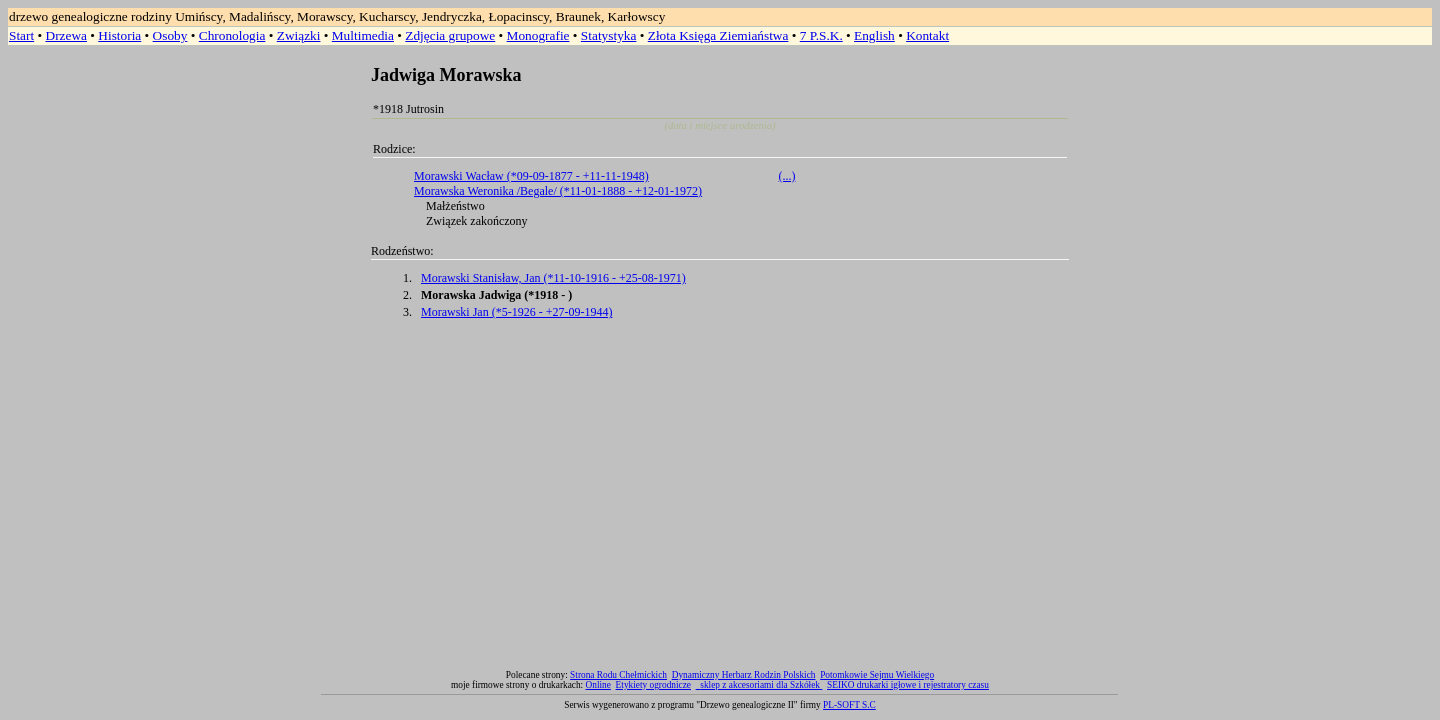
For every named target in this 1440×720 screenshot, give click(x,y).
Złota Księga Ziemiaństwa (718, 35)
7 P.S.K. (821, 35)
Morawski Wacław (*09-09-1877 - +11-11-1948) (531, 176)
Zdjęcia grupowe (450, 35)
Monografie (538, 35)
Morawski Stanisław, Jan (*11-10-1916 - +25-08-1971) (553, 278)
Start (21, 35)
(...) (787, 176)
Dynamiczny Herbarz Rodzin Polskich (744, 675)
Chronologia (232, 35)
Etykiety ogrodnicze (653, 685)
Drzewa (66, 35)
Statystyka (609, 35)
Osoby (170, 35)
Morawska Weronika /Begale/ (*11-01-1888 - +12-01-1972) (558, 191)
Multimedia (363, 35)
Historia (119, 35)
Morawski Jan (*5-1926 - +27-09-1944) (516, 312)
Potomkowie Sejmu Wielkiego (877, 675)
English (874, 35)
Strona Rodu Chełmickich (618, 675)
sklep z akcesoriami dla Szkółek (761, 685)
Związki (299, 35)
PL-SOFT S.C (849, 705)
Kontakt (927, 35)
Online (598, 685)
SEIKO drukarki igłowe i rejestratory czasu (908, 685)
